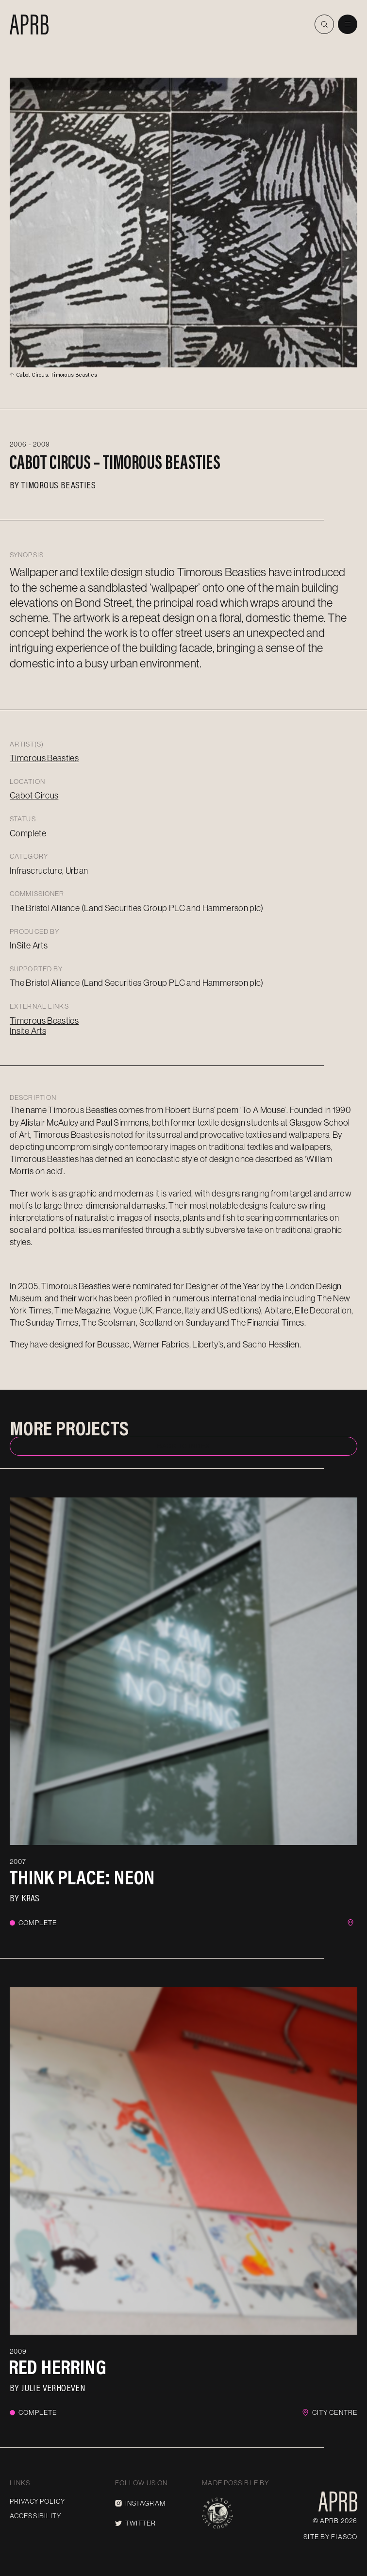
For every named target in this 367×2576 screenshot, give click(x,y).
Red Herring (57, 2367)
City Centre (334, 2412)
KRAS (30, 1897)
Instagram (140, 2503)
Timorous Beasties (58, 484)
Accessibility (36, 2515)
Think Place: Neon (82, 1877)
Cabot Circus (34, 795)
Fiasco (344, 2536)
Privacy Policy (37, 2501)
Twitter (135, 2523)
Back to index (183, 1446)
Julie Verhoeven (53, 2387)
